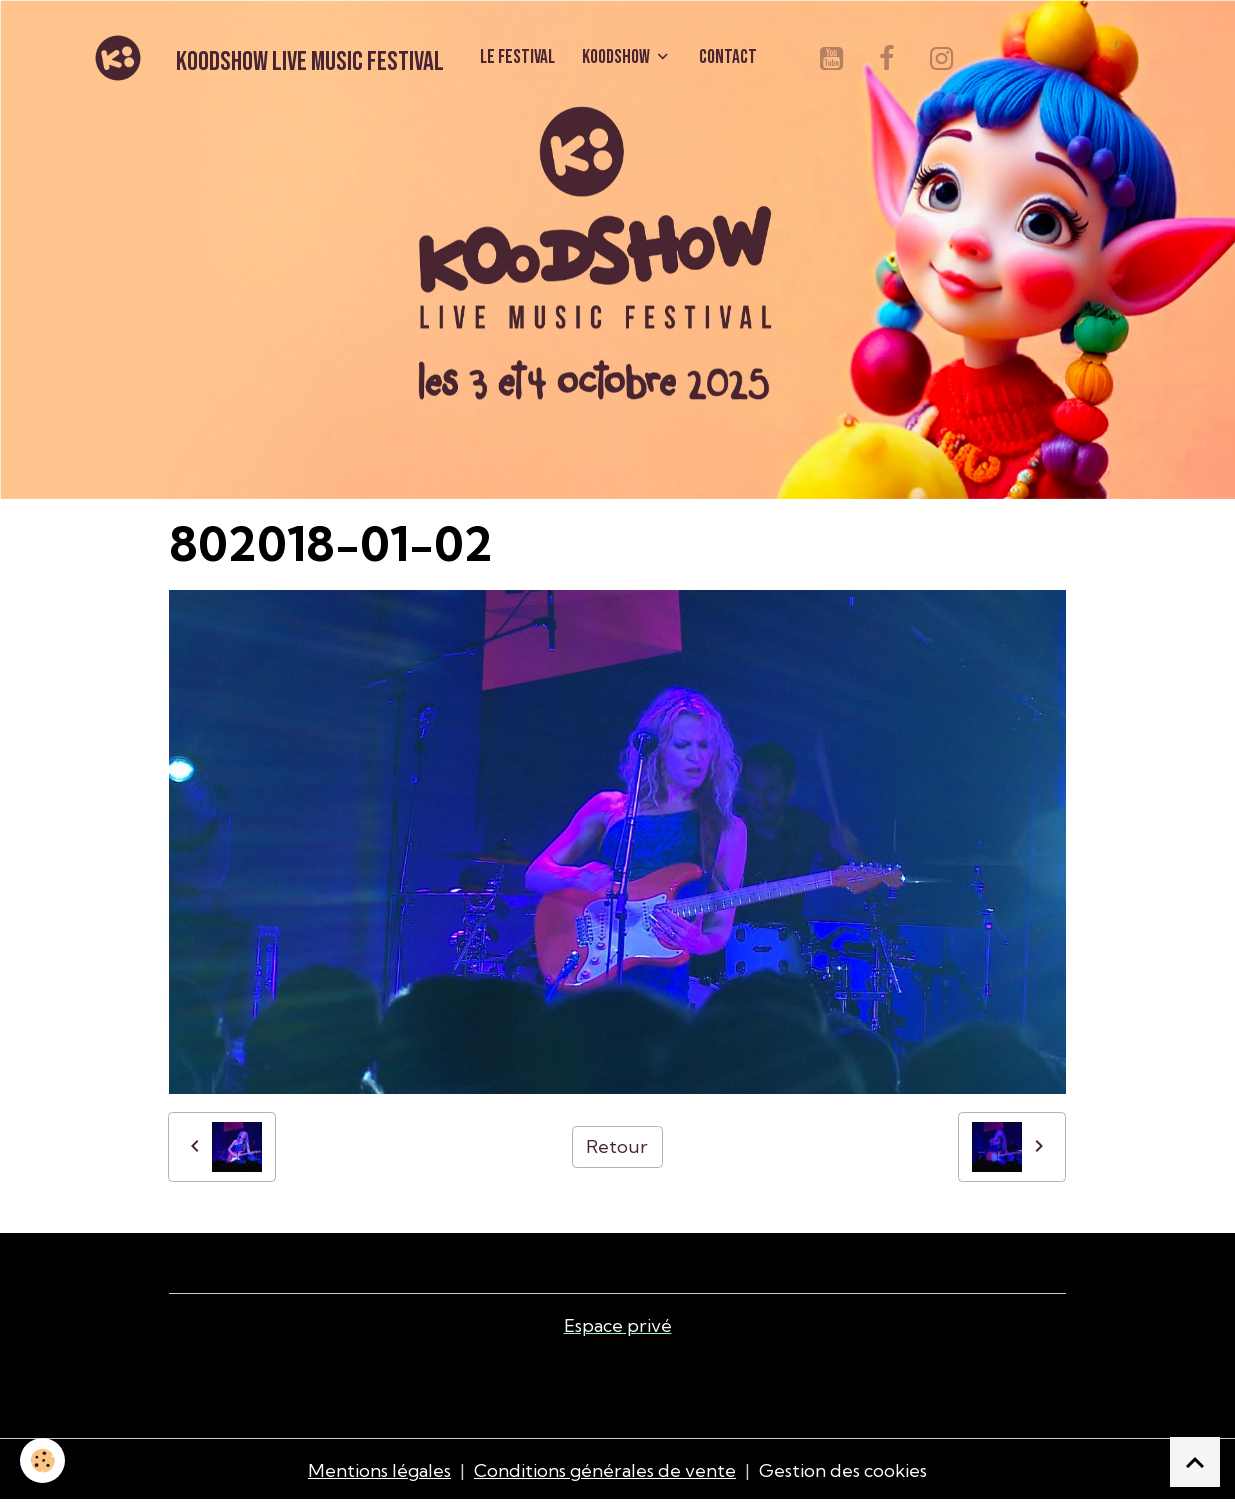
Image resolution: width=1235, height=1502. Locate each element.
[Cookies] (42, 1460)
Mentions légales (379, 1470)
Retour (617, 1146)
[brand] (265, 58)
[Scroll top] (1195, 1462)
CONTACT (728, 57)
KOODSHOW (617, 57)
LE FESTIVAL (517, 57)
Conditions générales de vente (605, 1470)
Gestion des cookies (843, 1470)
